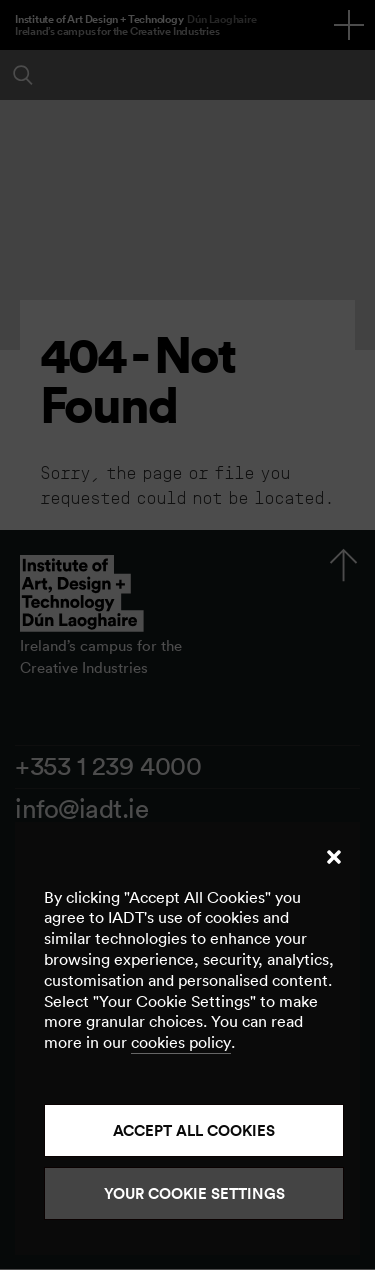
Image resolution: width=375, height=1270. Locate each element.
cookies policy (181, 1042)
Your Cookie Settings (194, 1193)
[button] (334, 857)
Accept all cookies (194, 1130)
